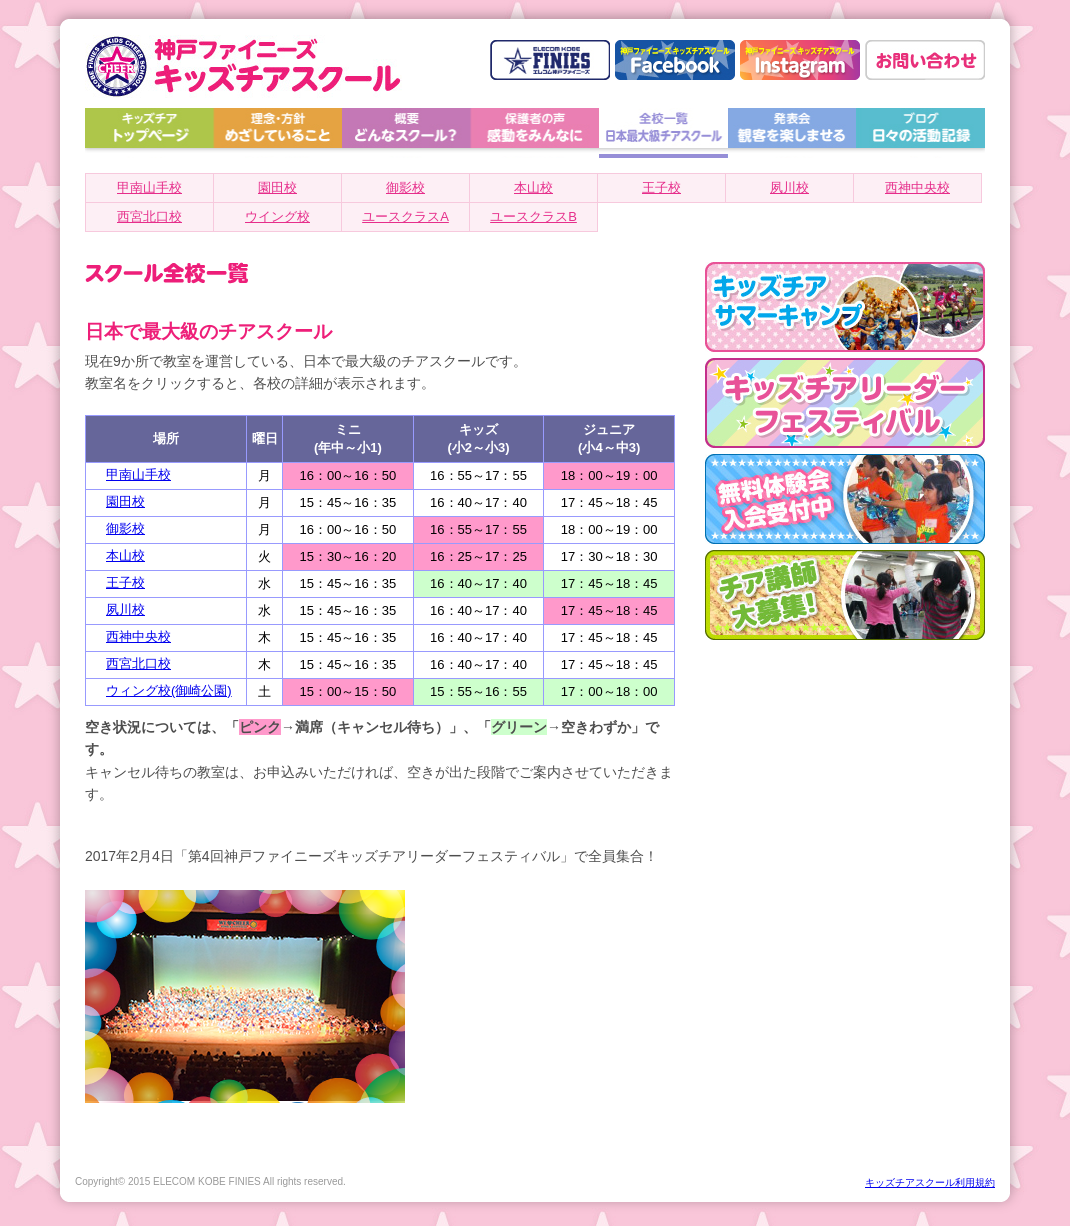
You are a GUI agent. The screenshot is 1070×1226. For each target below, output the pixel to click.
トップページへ (149, 133)
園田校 (277, 187)
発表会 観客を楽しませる (792, 133)
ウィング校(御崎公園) (169, 690)
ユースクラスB (533, 216)
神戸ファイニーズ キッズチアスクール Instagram (800, 60)
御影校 (405, 187)
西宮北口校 (149, 216)
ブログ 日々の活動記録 (920, 133)
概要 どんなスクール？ (406, 133)
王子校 (661, 187)
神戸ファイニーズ (550, 60)
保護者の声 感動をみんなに (535, 133)
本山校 (533, 187)
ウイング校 (277, 216)
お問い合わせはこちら (925, 60)
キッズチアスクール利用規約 (930, 1182)
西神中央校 (917, 187)
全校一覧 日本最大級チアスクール (663, 133)
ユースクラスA (405, 216)
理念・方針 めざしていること (278, 133)
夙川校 (789, 187)
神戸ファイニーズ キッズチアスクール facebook (675, 60)
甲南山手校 (149, 187)
